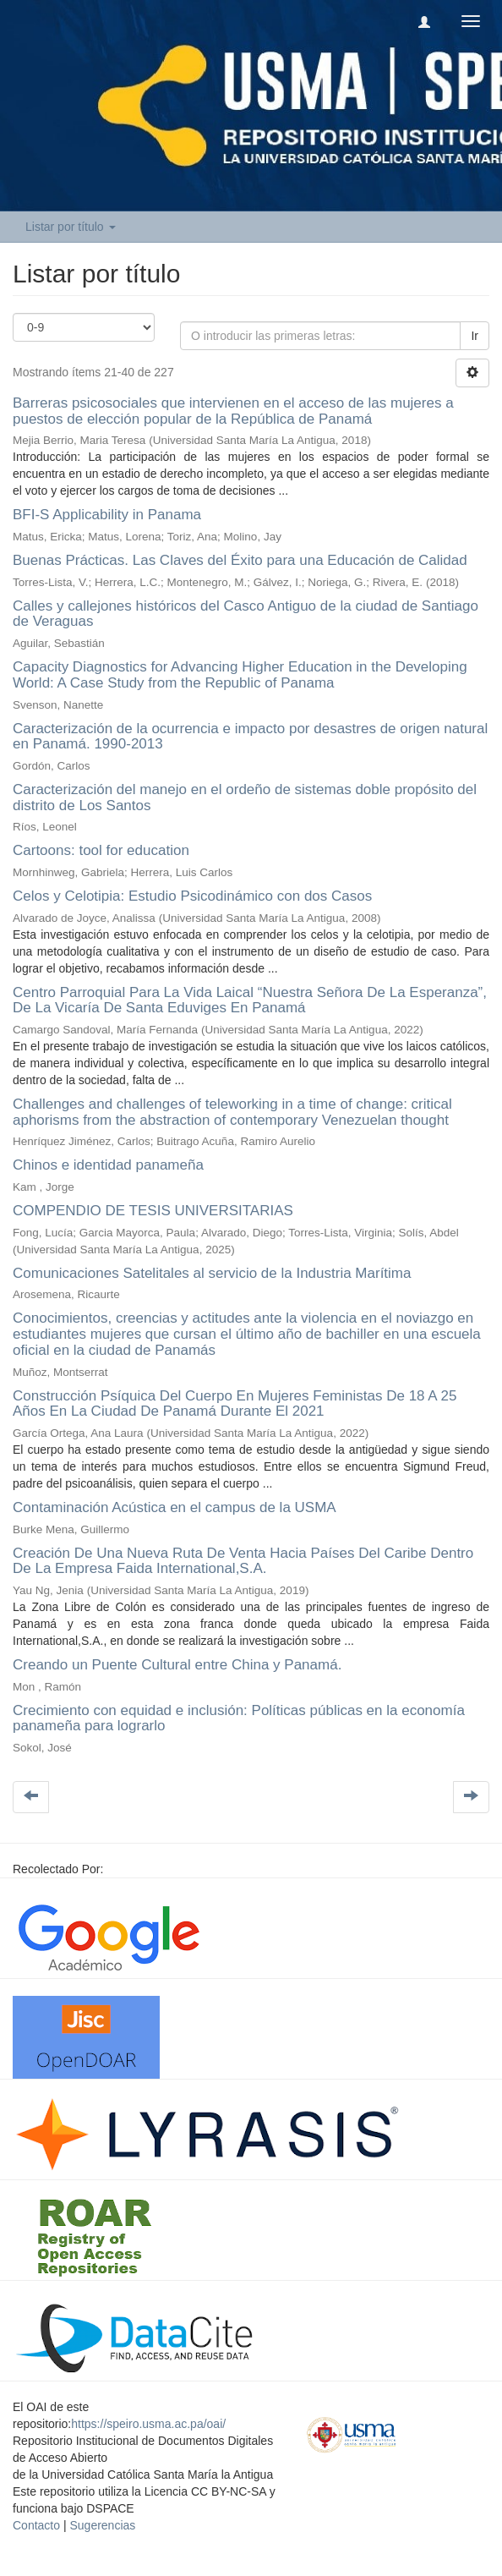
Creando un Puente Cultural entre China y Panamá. (177, 1665)
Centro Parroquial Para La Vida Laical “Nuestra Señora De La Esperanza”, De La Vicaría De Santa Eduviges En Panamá (250, 1000)
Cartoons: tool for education (101, 850)
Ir (474, 336)
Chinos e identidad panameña (108, 1165)
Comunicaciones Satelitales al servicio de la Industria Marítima (212, 1273)
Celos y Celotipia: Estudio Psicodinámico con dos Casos (192, 896)
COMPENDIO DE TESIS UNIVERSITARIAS (153, 1211)
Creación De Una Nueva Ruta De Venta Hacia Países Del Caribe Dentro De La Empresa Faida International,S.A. (243, 1561)
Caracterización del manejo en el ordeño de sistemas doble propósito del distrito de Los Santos (245, 797)
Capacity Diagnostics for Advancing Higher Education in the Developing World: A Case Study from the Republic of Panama (240, 675)
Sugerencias (102, 2525)
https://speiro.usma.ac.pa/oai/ (148, 2424)
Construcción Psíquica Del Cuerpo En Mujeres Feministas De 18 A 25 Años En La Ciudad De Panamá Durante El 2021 (234, 1404)
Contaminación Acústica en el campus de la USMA (174, 1507)
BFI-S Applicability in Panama (107, 515)
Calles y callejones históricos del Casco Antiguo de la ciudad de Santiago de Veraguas (245, 614)
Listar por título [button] (70, 226)
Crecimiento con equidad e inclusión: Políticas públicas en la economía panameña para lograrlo (239, 1718)
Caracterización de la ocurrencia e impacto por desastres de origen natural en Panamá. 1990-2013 (250, 737)
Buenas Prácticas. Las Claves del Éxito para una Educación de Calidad (240, 560)
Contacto (36, 2525)
